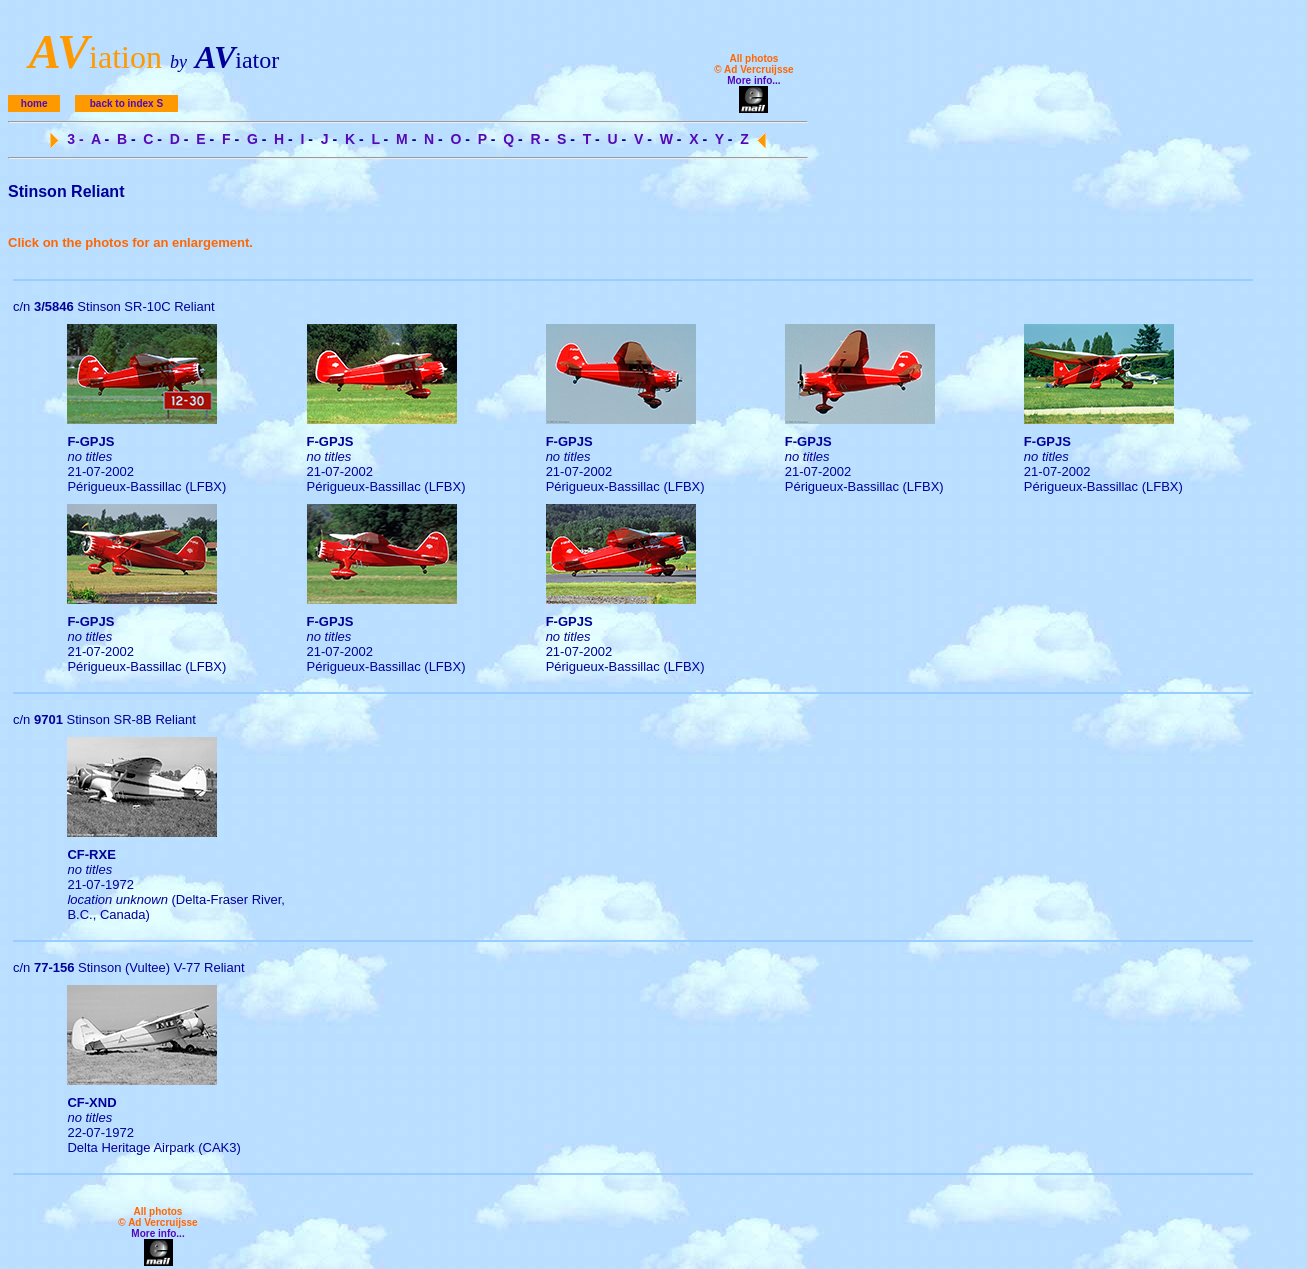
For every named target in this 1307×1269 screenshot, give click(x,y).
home (34, 103)
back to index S (126, 103)
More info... (753, 80)
